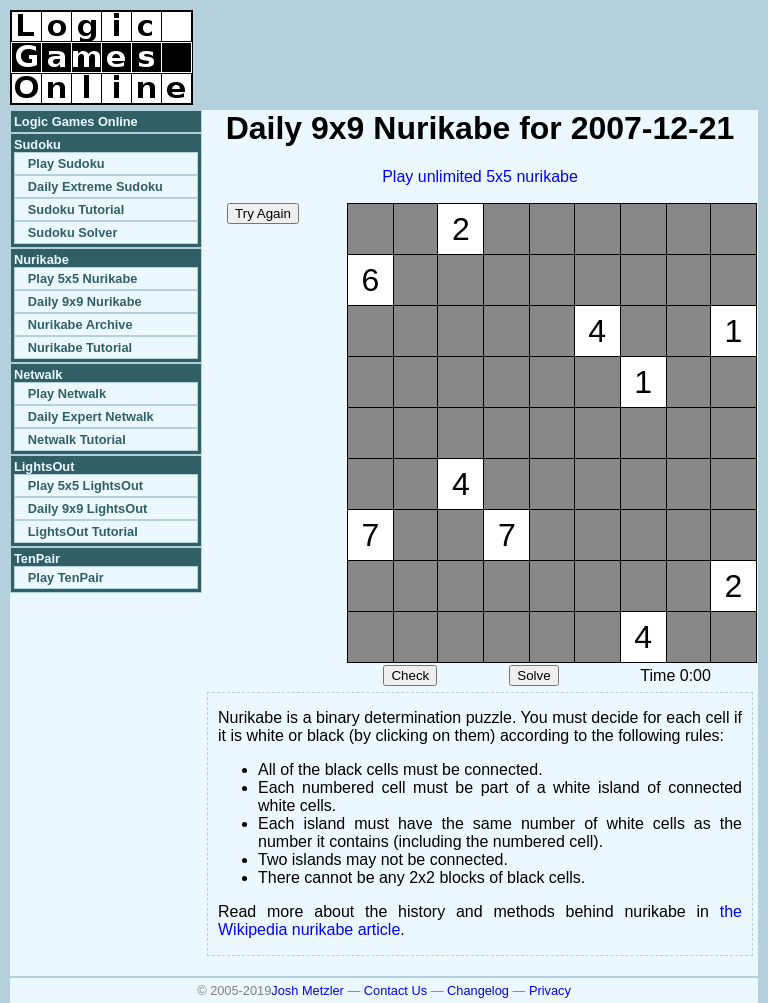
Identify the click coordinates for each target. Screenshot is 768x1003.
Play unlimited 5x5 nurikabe (480, 176)
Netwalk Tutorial (77, 439)
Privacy (550, 990)
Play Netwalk (67, 393)
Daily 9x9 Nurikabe (85, 301)
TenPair (37, 558)
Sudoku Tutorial (76, 209)
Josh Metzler (307, 990)
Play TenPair (66, 577)
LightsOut (44, 466)
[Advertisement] (524, 40)
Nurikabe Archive (80, 324)
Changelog (478, 990)
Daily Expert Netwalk (91, 416)
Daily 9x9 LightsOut (87, 508)
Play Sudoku (66, 163)
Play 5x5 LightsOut (85, 485)
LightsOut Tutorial (83, 531)
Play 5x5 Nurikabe (83, 278)
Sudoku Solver (73, 232)
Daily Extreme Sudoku (95, 186)
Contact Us (395, 990)
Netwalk (38, 374)
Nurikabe (41, 259)
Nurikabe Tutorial (80, 347)
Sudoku (37, 144)
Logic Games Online (76, 121)
